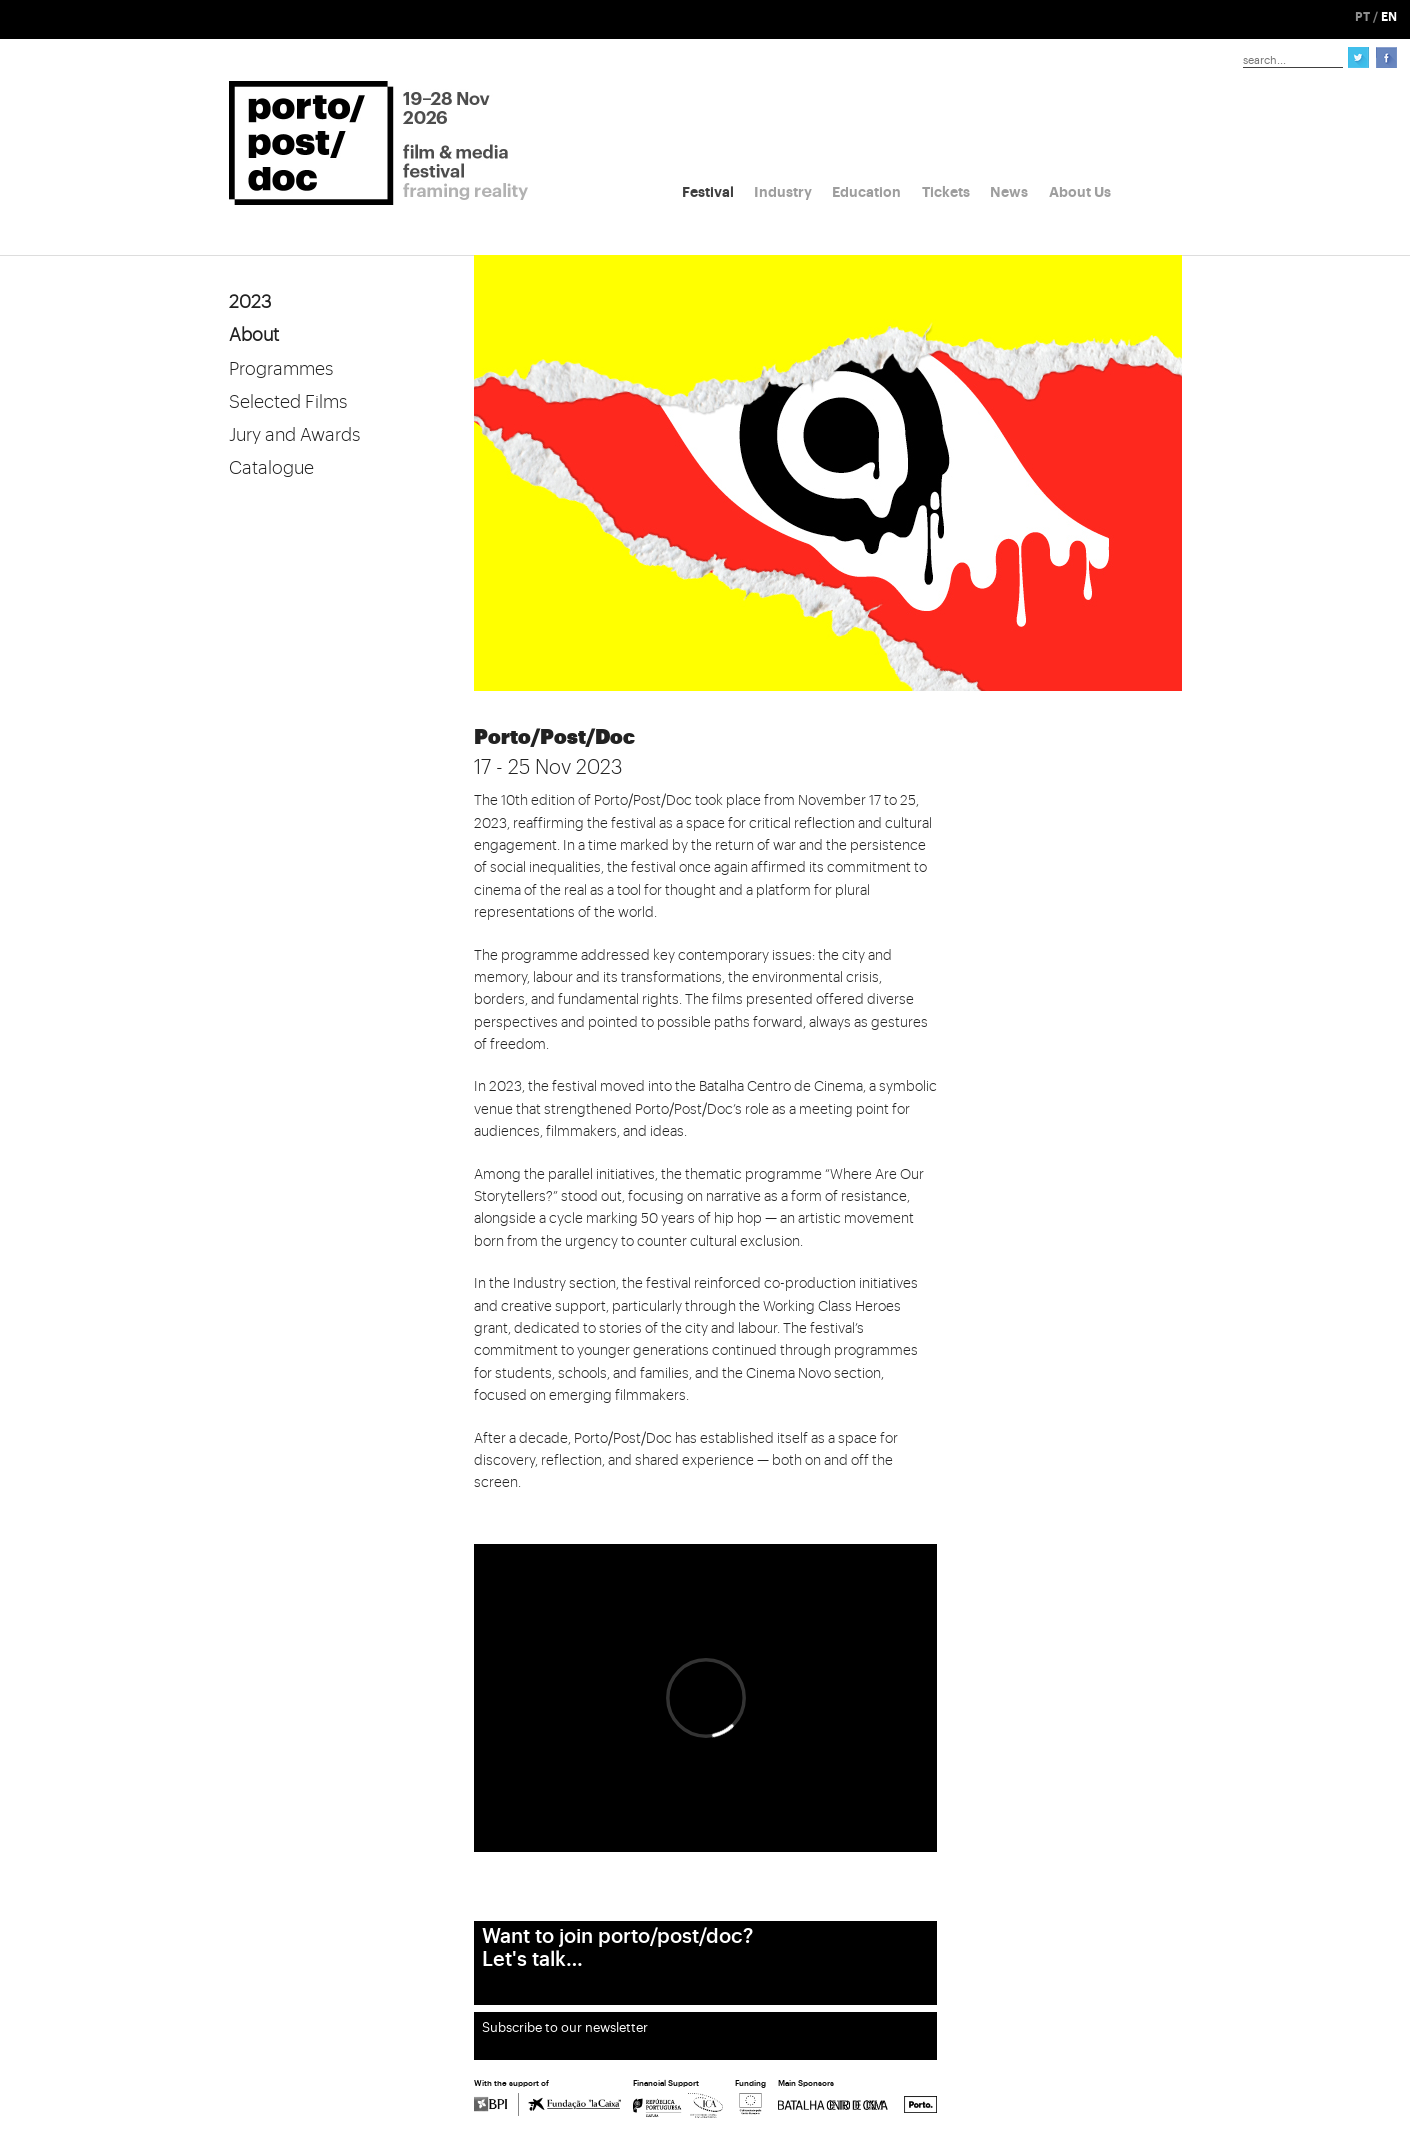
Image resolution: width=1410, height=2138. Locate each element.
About (254, 335)
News (1009, 192)
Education (866, 192)
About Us (1080, 192)
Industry (783, 192)
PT (1362, 17)
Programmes (281, 369)
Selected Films (288, 402)
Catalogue (271, 468)
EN (1389, 17)
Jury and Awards (294, 435)
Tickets (946, 192)
